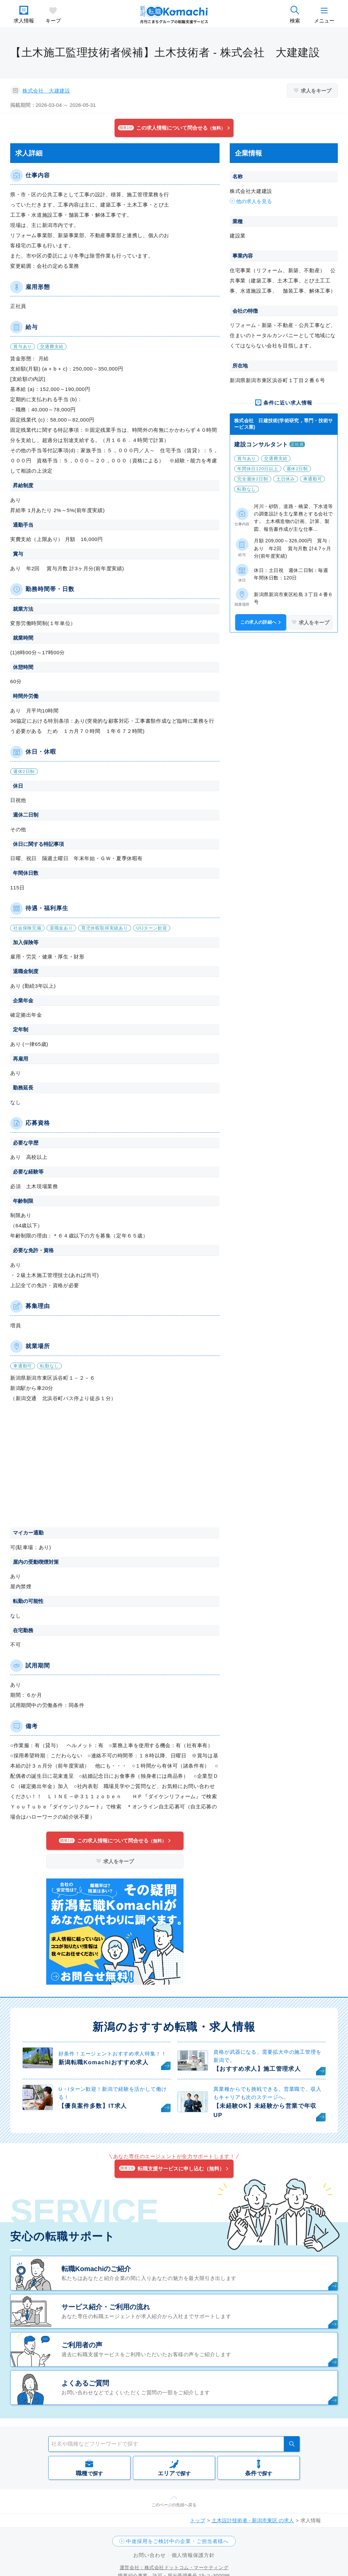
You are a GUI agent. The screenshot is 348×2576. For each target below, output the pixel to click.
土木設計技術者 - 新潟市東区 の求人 (253, 2520)
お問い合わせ (149, 2555)
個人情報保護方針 (193, 2555)
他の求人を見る (254, 201)
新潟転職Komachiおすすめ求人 (103, 2062)
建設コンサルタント (261, 444)
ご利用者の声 (82, 2345)
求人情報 (24, 20)
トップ (197, 2520)
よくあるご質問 (85, 2383)
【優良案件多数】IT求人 (92, 2106)
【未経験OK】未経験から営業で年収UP (265, 2110)
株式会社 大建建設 (46, 91)
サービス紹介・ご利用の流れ (106, 2307)
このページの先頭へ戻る (174, 2505)
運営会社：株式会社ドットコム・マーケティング (174, 2567)
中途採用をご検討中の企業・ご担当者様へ (177, 2541)
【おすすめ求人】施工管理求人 (257, 2069)
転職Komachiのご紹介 (96, 2269)
